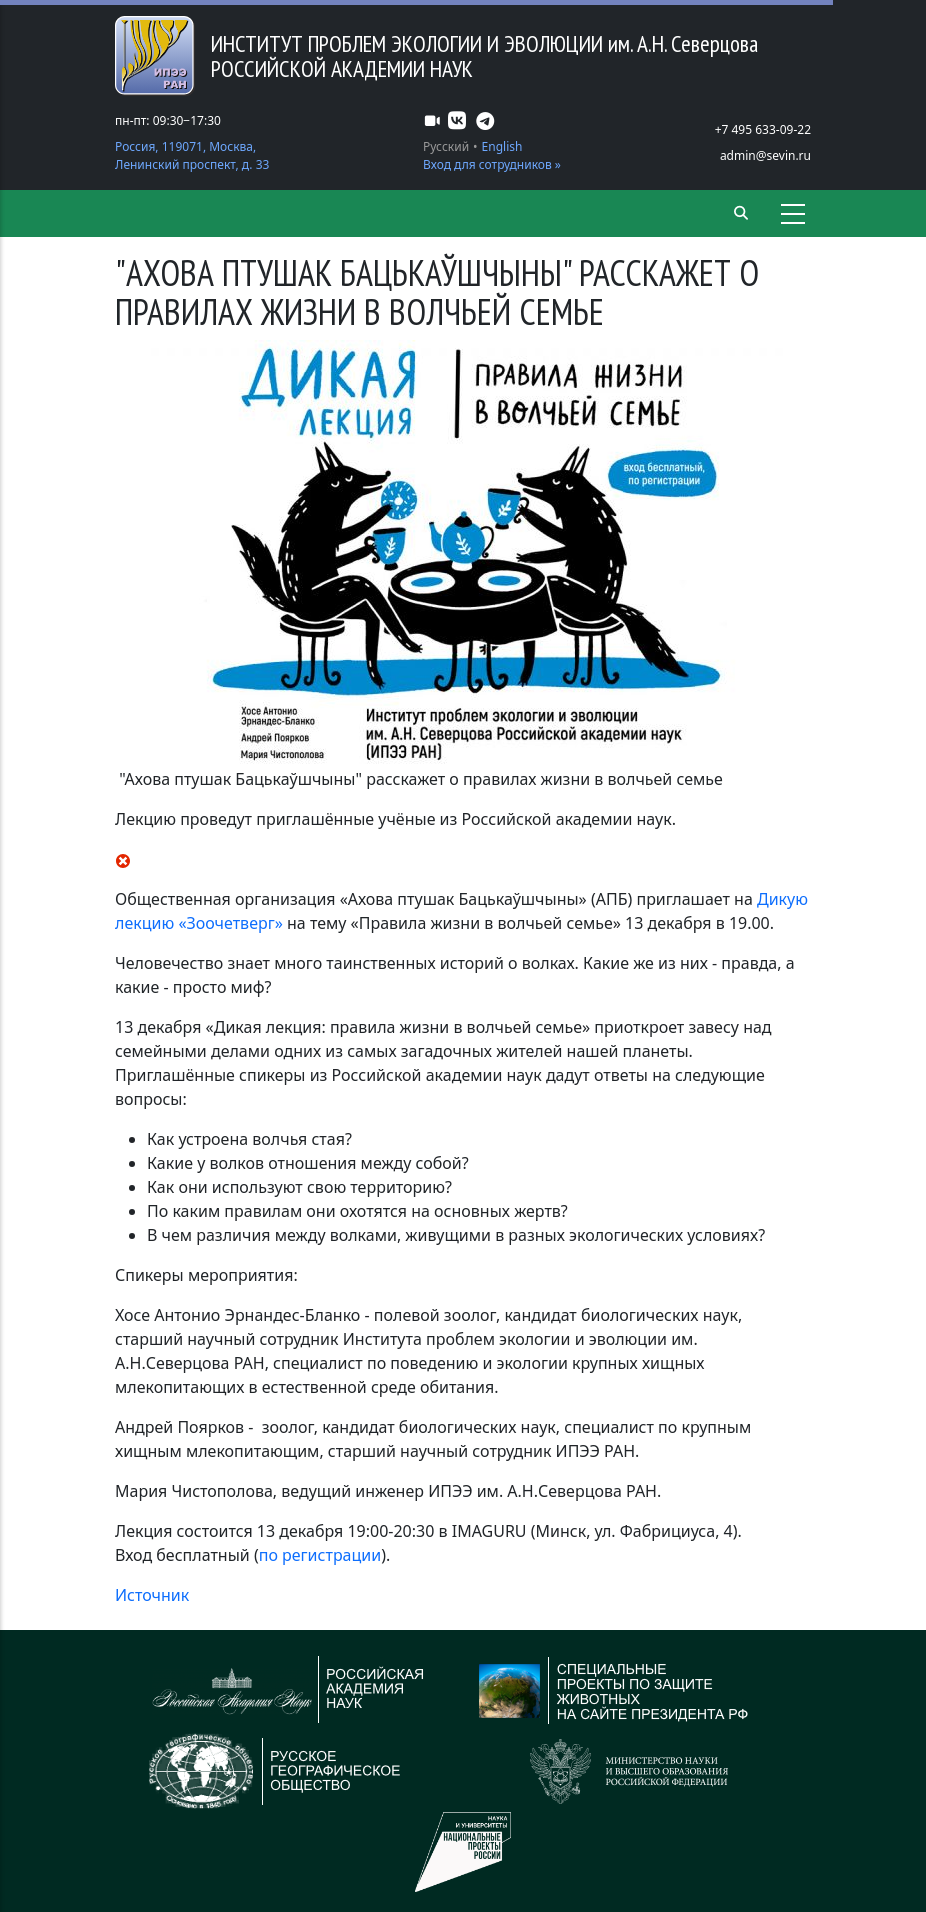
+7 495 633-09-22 (763, 129)
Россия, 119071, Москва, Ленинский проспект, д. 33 (192, 155)
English (502, 146)
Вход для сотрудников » (492, 164)
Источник (152, 1595)
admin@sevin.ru (765, 155)
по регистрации (320, 1555)
